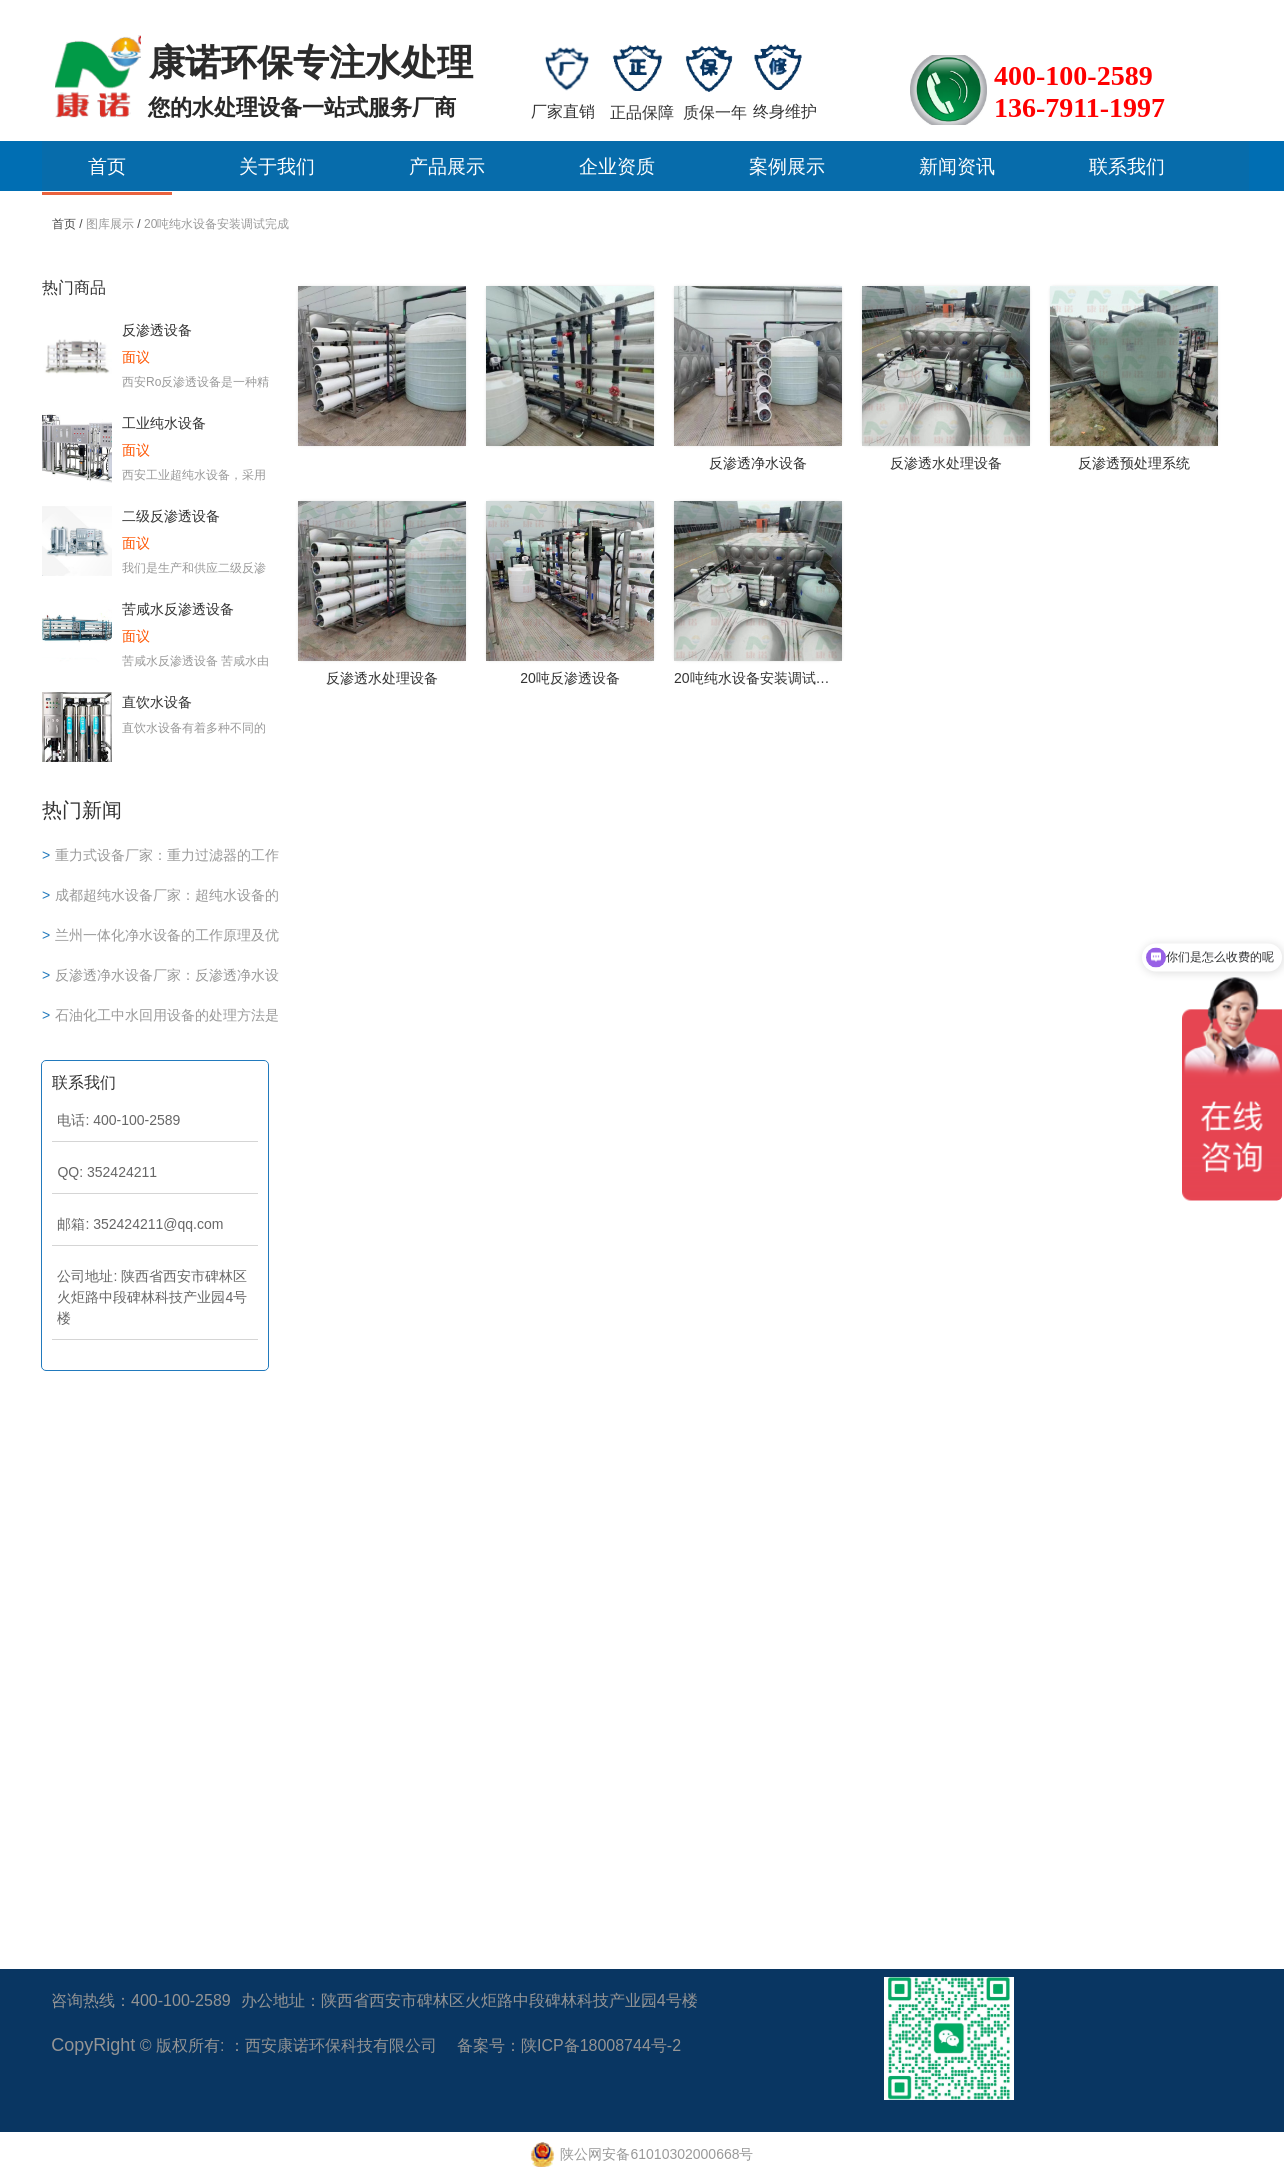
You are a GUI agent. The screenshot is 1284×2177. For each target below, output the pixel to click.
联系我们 (1127, 166)
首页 (107, 166)
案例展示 (787, 166)
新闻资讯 (957, 166)
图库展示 (110, 224)
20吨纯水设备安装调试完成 (216, 224)
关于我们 (277, 166)
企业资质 (617, 166)
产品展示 (447, 166)
